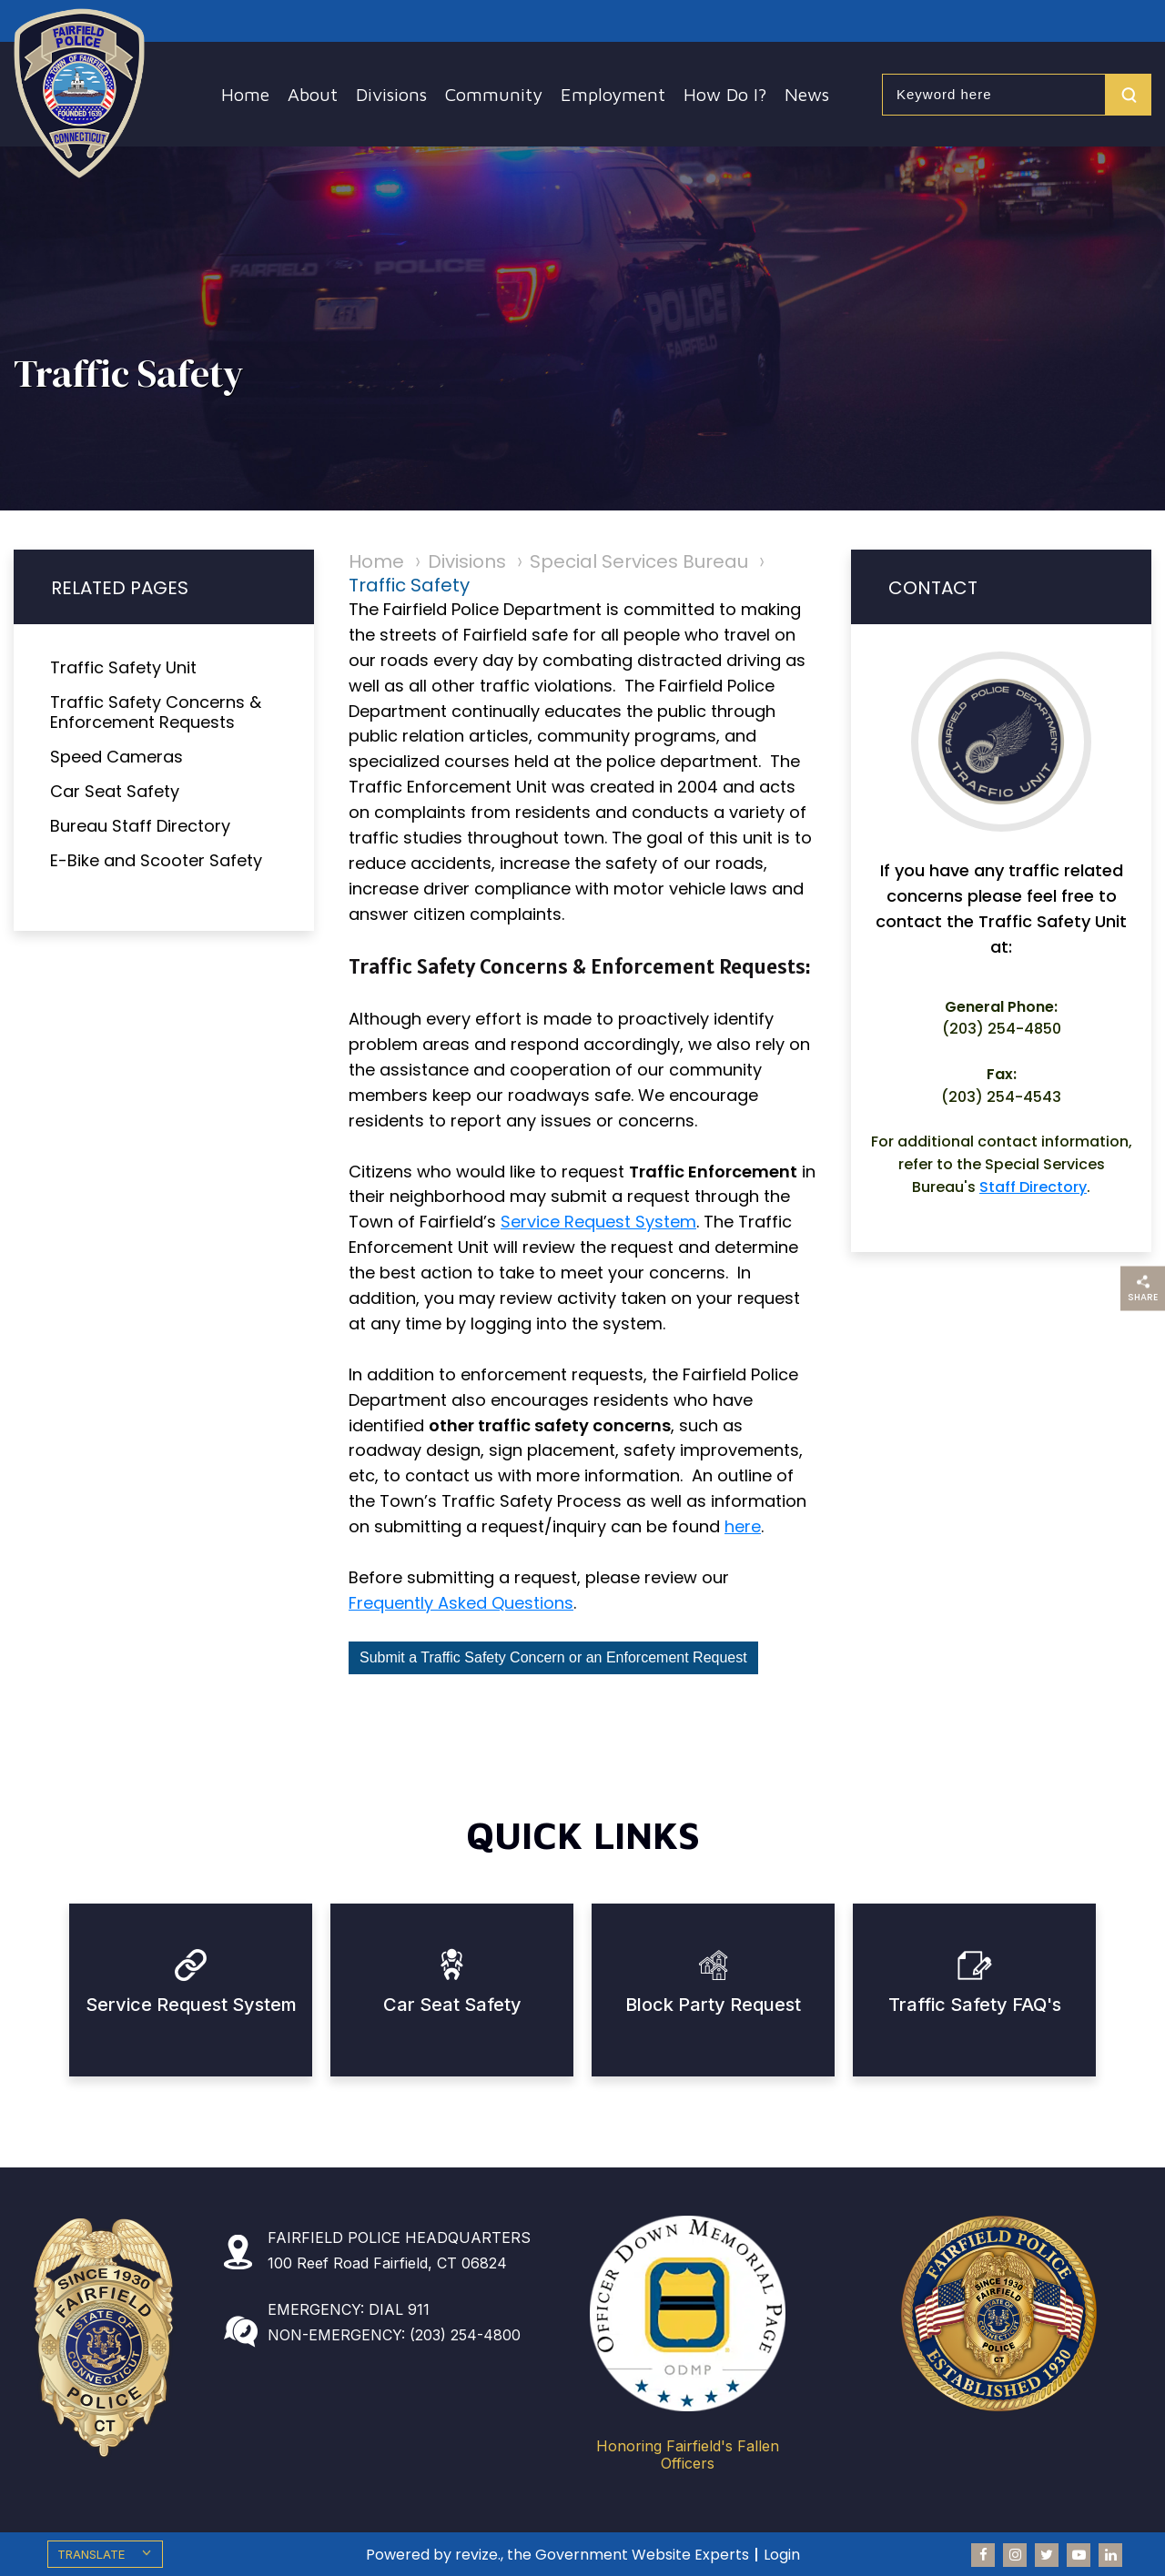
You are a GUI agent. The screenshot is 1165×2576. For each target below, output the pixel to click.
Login (782, 2554)
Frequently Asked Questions (461, 1602)
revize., (479, 2554)
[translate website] (105, 2554)
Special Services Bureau (639, 561)
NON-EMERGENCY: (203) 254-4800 (394, 2335)
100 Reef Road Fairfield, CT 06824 (387, 2263)
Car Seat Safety (114, 791)
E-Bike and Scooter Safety (156, 860)
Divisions (391, 94)
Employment (613, 94)
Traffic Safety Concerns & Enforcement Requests (155, 712)
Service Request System (598, 1221)
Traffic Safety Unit (123, 667)
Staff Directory (1033, 1187)
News (807, 94)
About (313, 94)
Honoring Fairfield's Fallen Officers (687, 2455)
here (742, 1526)
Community (493, 94)
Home (245, 94)
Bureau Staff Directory (140, 825)
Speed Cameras (116, 756)
